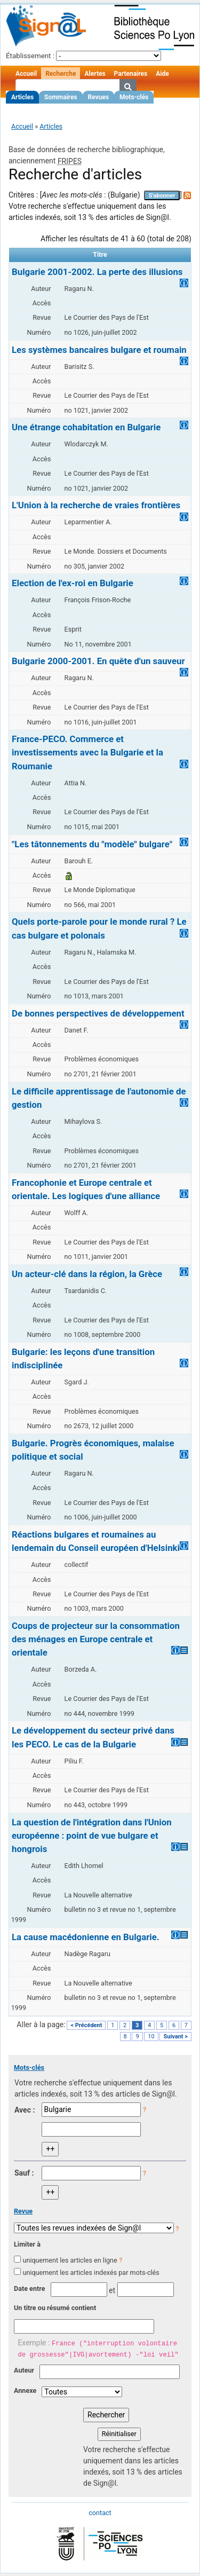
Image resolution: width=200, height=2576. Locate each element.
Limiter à (27, 2244)
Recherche (60, 73)
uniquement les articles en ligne (69, 2260)
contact (100, 2513)
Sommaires (60, 97)
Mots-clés (133, 97)
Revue (23, 2211)
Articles (22, 97)
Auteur (24, 2370)
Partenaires (131, 73)
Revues (98, 97)
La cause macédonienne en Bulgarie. (85, 1937)
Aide (162, 73)
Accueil (26, 73)
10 (151, 2036)
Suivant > (175, 2036)
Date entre (29, 2288)
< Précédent (86, 2025)
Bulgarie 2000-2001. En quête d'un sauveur (98, 661)
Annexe (25, 2390)
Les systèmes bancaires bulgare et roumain (99, 349)
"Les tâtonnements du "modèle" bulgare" (92, 844)
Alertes (94, 73)
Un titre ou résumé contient (55, 2308)
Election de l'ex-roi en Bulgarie (72, 583)
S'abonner (162, 195)
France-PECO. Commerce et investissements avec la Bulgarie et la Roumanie (87, 752)
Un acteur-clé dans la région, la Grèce (87, 1274)
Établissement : (30, 56)
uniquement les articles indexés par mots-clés (90, 2272)
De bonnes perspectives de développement (98, 1013)
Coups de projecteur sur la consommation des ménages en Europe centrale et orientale (96, 1639)
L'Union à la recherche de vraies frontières (96, 505)
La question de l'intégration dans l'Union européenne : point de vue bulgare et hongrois (92, 1835)
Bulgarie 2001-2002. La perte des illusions (97, 271)
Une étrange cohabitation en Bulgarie (86, 427)
